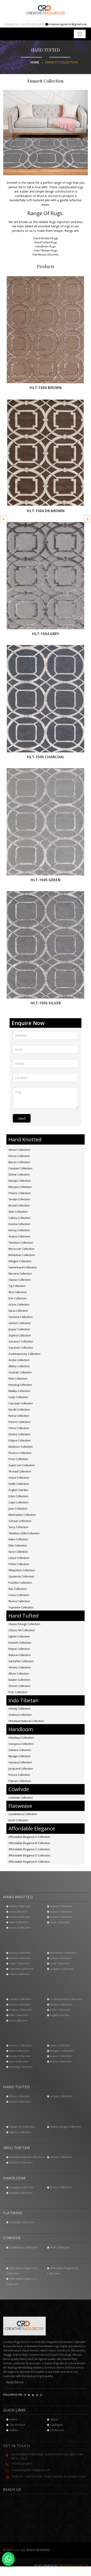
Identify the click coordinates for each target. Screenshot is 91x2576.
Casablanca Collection (23, 1814)
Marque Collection (20, 1187)
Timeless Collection (21, 1242)
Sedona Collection (20, 1715)
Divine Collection (19, 1174)
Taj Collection (17, 1286)
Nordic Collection (19, 1409)
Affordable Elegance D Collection (29, 1855)
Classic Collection (20, 1280)
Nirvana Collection (20, 1273)
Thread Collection (20, 1471)
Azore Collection (19, 1477)
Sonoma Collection (21, 1317)
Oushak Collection (20, 1372)
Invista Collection (19, 1224)
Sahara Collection (20, 1750)
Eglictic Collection (19, 1636)
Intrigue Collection (20, 1261)
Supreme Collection (21, 1607)
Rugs (16, 2550)
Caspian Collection (20, 1168)
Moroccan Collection (21, 1249)
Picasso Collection (20, 1453)
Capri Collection (18, 1502)
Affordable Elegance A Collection (29, 1837)
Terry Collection (18, 1527)
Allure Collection (19, 1673)
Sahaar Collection (20, 1521)
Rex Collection (18, 1589)
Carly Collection (18, 1397)
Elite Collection (18, 1545)
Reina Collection (19, 1416)
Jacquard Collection (21, 1768)
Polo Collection (18, 1692)
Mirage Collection (20, 1756)
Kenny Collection (19, 1230)
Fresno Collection (20, 1422)
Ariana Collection (19, 1236)
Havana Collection (20, 1762)
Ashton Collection (20, 1323)
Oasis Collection (19, 1595)
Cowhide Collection (21, 1797)
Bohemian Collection (22, 1255)
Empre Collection (19, 1649)
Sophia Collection (20, 1335)
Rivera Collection (19, 1601)
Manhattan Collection (22, 1515)
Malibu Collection (19, 1391)
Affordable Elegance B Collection (29, 1843)
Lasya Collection (19, 1558)
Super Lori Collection (22, 1465)
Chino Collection (19, 1428)
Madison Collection (21, 1447)
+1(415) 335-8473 (32, 24)
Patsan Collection (20, 1781)
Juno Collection (18, 1508)
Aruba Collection (19, 1360)
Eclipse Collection (20, 1440)
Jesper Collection (19, 1329)
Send (21, 1118)
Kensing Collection (20, 1385)
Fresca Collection (19, 1775)
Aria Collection (18, 1292)
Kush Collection (18, 1820)
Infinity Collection (19, 1708)
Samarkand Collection (23, 1267)
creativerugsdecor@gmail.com (66, 24)
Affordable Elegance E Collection (29, 1861)
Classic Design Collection (24, 1624)
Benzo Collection (19, 1162)
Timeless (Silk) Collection (24, 1533)
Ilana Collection (18, 1311)
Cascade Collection (21, 1403)
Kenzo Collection (19, 1156)
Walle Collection (19, 1484)
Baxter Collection (19, 1680)
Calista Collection (19, 1218)
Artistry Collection (20, 1667)
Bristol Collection (19, 1205)
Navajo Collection (20, 1181)
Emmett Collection (20, 1642)
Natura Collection (20, 1655)
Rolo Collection (18, 1378)
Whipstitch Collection (22, 1570)
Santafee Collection (21, 1661)
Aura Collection (18, 1552)
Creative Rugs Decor (73, 2565)
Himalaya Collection (21, 1737)
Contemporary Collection (24, 1354)
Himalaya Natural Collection (26, 1721)
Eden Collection (18, 1496)
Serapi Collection (19, 1199)
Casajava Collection (21, 1744)
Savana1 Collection (21, 1341)
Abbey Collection (19, 1366)
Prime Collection (19, 1564)
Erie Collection (18, 1298)
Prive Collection (18, 1459)
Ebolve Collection (19, 1434)
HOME (34, 62)
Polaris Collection (20, 1193)
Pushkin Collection (20, 1582)
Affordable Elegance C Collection (29, 1849)
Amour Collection (19, 1150)
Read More (14, 2382)
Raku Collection (18, 1539)
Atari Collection (18, 1212)
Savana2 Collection (21, 1347)
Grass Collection (19, 1304)
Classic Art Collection (22, 1630)
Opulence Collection (21, 1576)
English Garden (18, 1490)
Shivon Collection (20, 1686)
